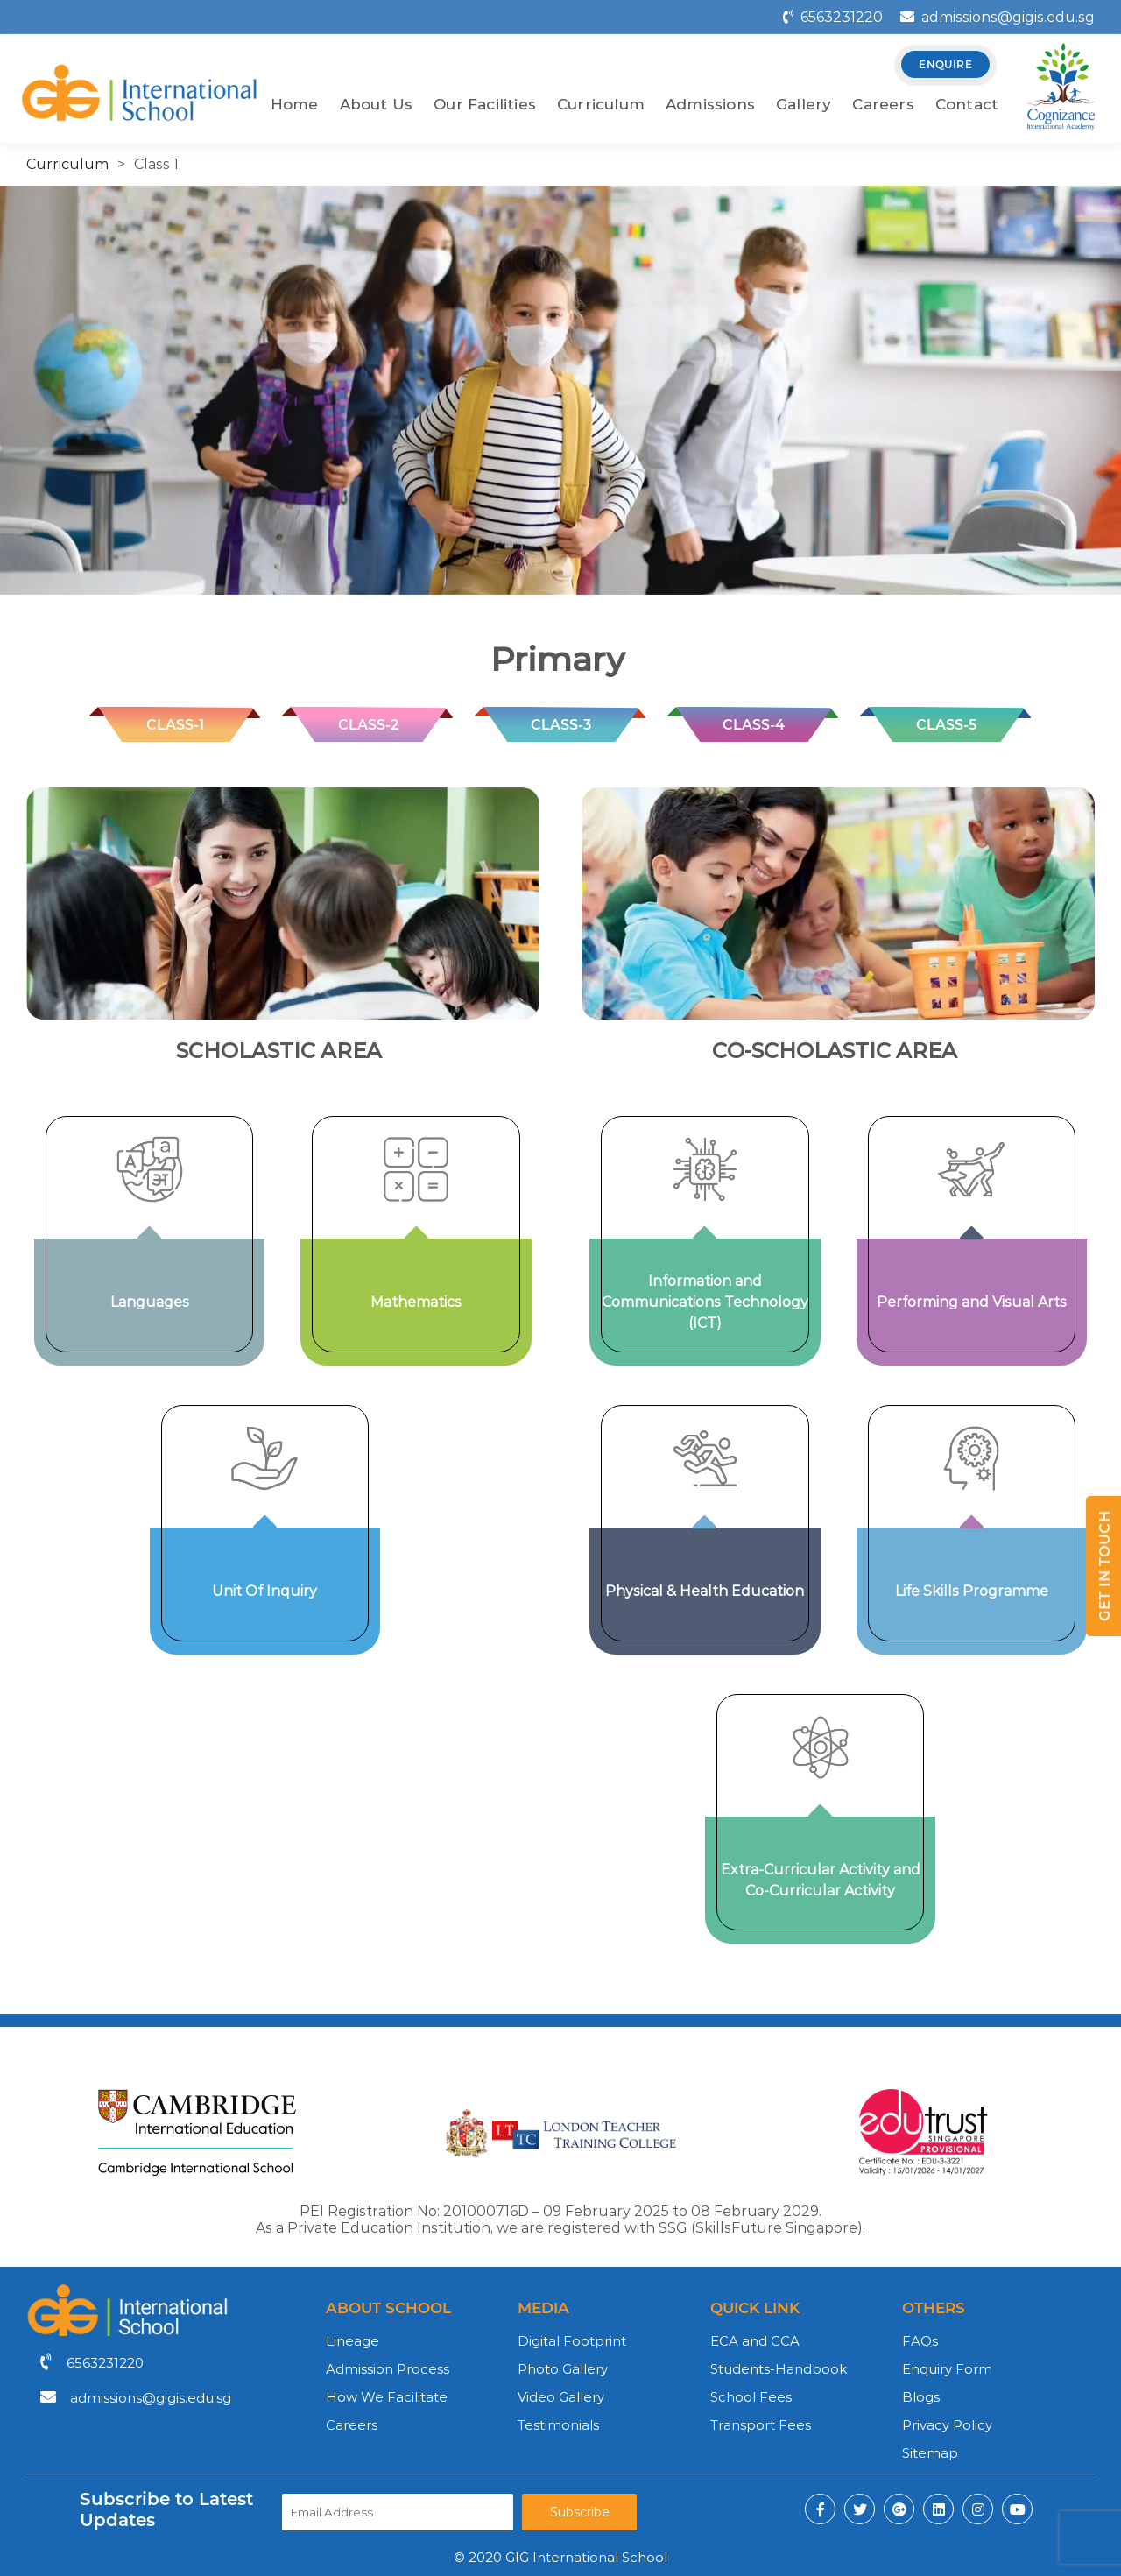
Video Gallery (561, 2397)
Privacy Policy (947, 2425)
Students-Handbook (778, 2369)
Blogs (921, 2397)
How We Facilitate (387, 2397)
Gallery (803, 104)
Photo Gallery (563, 2369)
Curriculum (601, 104)
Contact (966, 104)
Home (295, 104)
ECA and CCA (755, 2341)
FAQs (920, 2341)
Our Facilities (485, 104)
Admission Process (387, 2369)
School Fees (751, 2397)
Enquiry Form (947, 2369)
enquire (945, 64)
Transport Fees (760, 2425)
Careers (882, 104)
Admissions (710, 104)
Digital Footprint (572, 2341)
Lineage (352, 2341)
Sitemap (930, 2453)
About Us (376, 104)
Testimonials (558, 2425)
